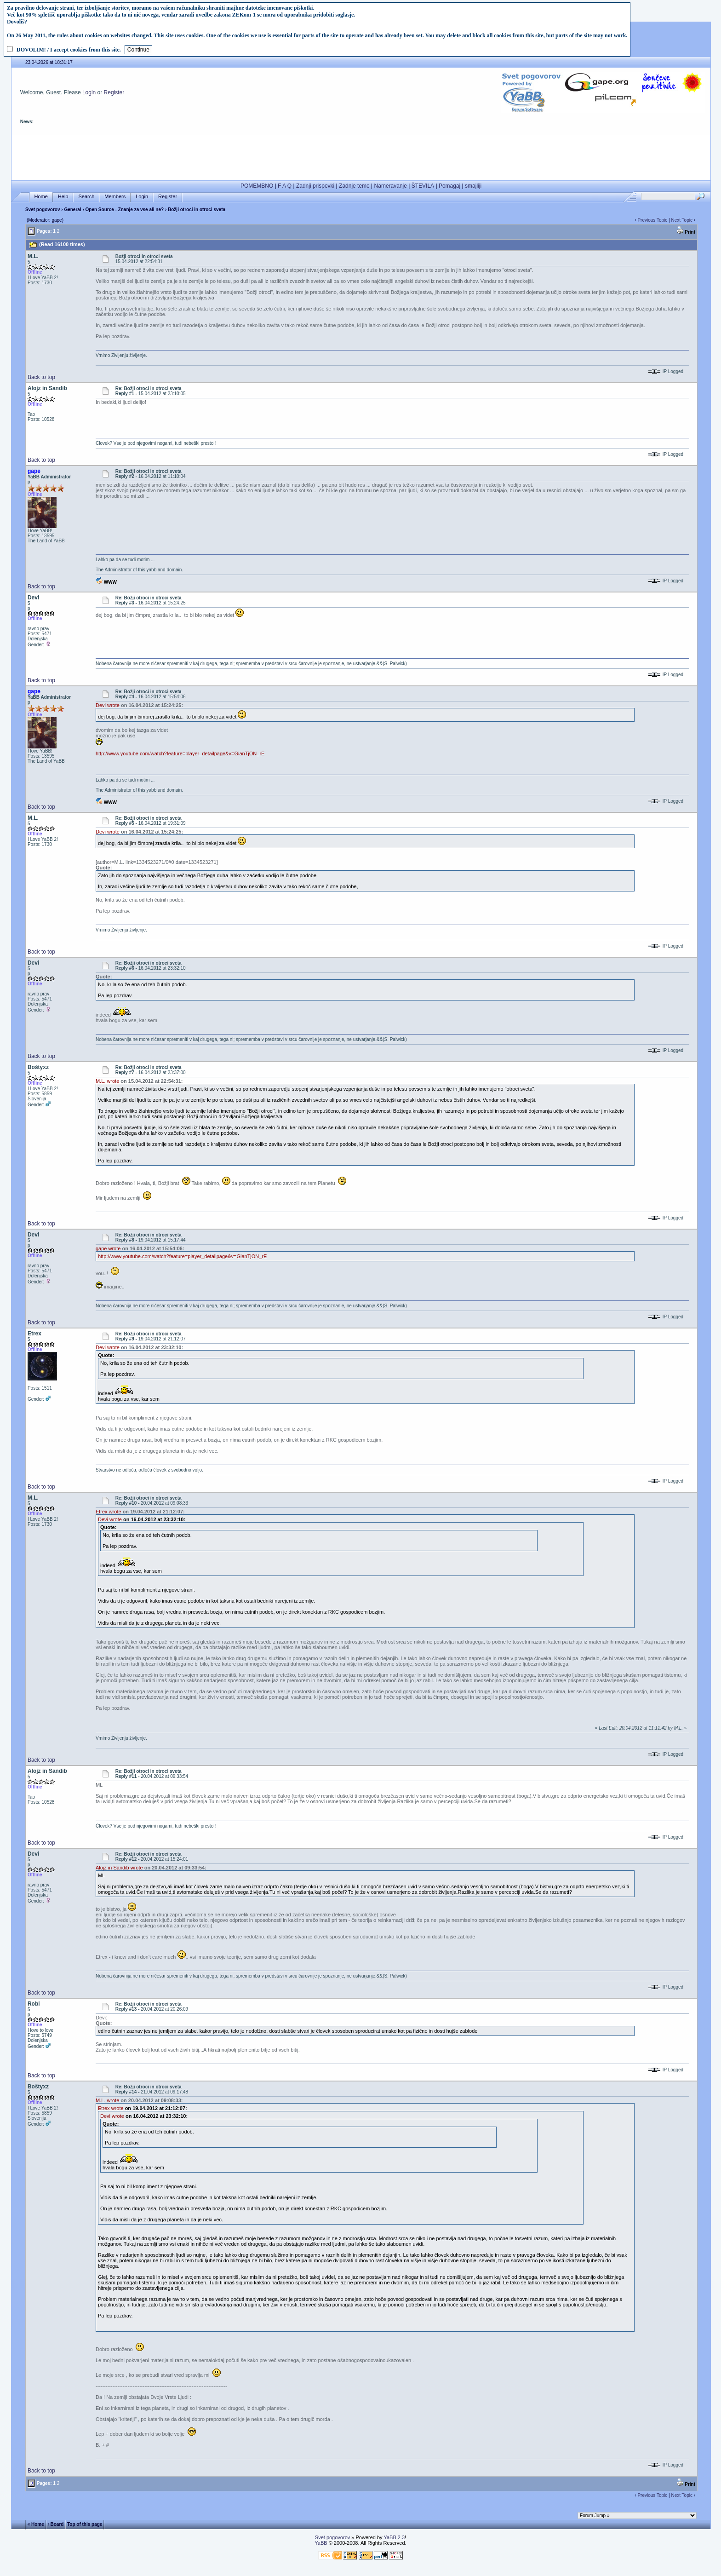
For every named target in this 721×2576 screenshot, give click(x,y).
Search (86, 196)
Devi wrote (108, 705)
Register (114, 92)
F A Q (285, 186)
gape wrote (108, 1248)
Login (89, 92)
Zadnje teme (354, 186)
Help (63, 196)
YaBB (321, 2543)
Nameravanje (390, 186)
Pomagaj (449, 186)
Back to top (41, 377)
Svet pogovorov (42, 209)
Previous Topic (652, 220)
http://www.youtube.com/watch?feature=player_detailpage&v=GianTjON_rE (180, 753)
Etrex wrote (108, 1511)
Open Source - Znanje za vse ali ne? (125, 209)
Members (115, 196)
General (72, 209)
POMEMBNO (256, 186)
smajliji (473, 186)
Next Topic (681, 220)
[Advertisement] (361, 155)
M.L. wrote (107, 1081)
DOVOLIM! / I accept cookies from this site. (69, 49)
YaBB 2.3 (394, 2537)
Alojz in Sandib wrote (119, 1867)
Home (41, 196)
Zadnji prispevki (315, 186)
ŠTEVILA (423, 186)
